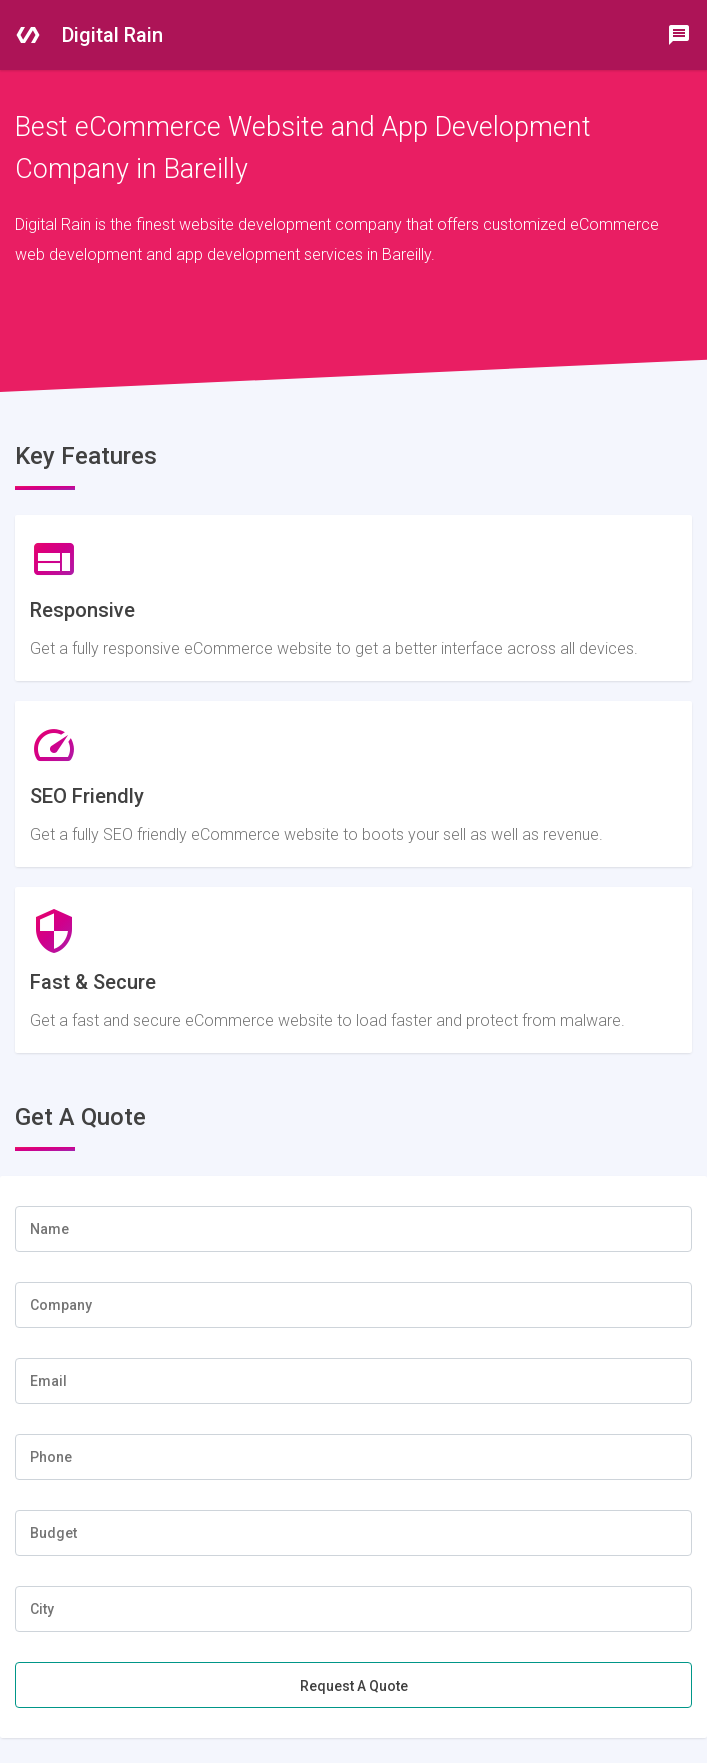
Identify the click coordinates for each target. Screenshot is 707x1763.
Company (61, 1305)
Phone (51, 1457)
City (42, 1609)
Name (49, 1229)
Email (48, 1381)
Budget (53, 1533)
